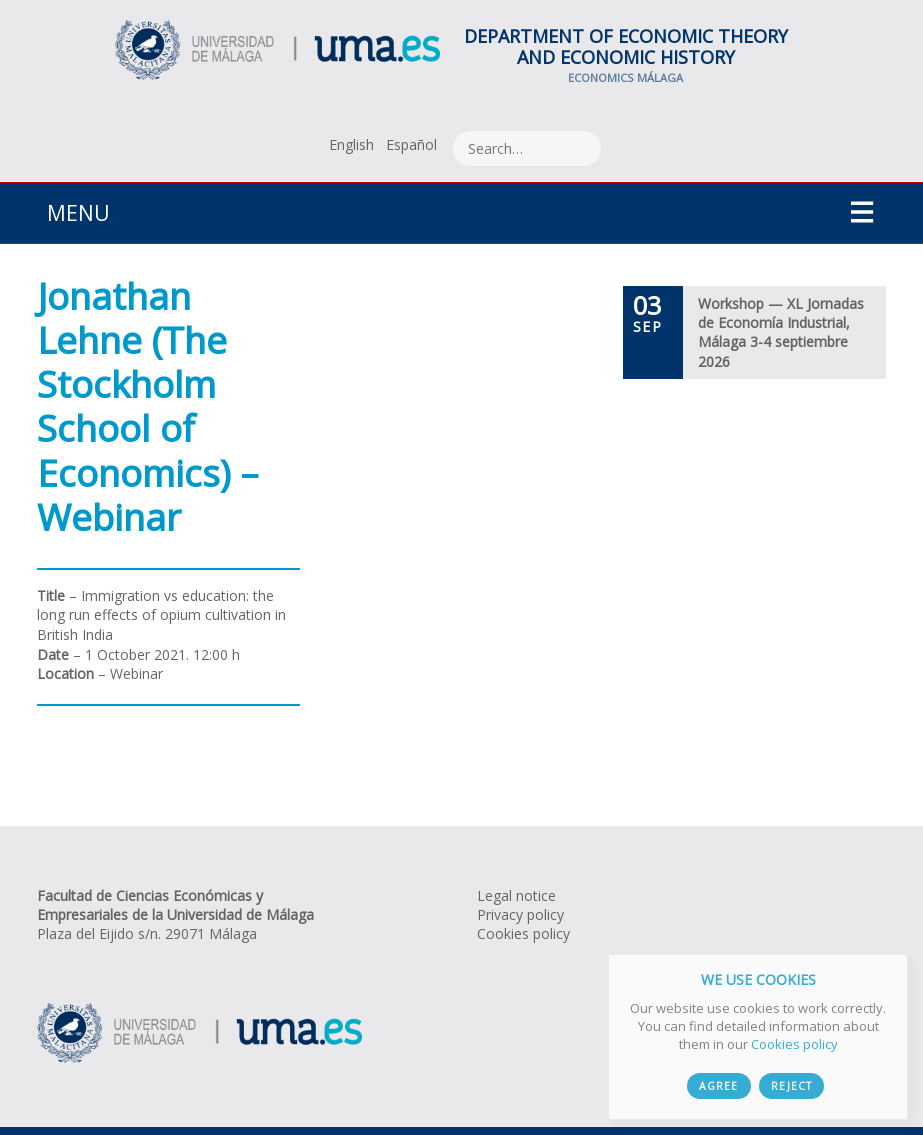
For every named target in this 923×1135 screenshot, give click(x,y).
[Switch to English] (351, 144)
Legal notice (516, 895)
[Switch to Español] (411, 144)
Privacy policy (520, 914)
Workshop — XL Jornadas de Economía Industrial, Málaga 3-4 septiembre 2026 (781, 332)
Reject (791, 1086)
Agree (718, 1086)
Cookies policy (523, 933)
